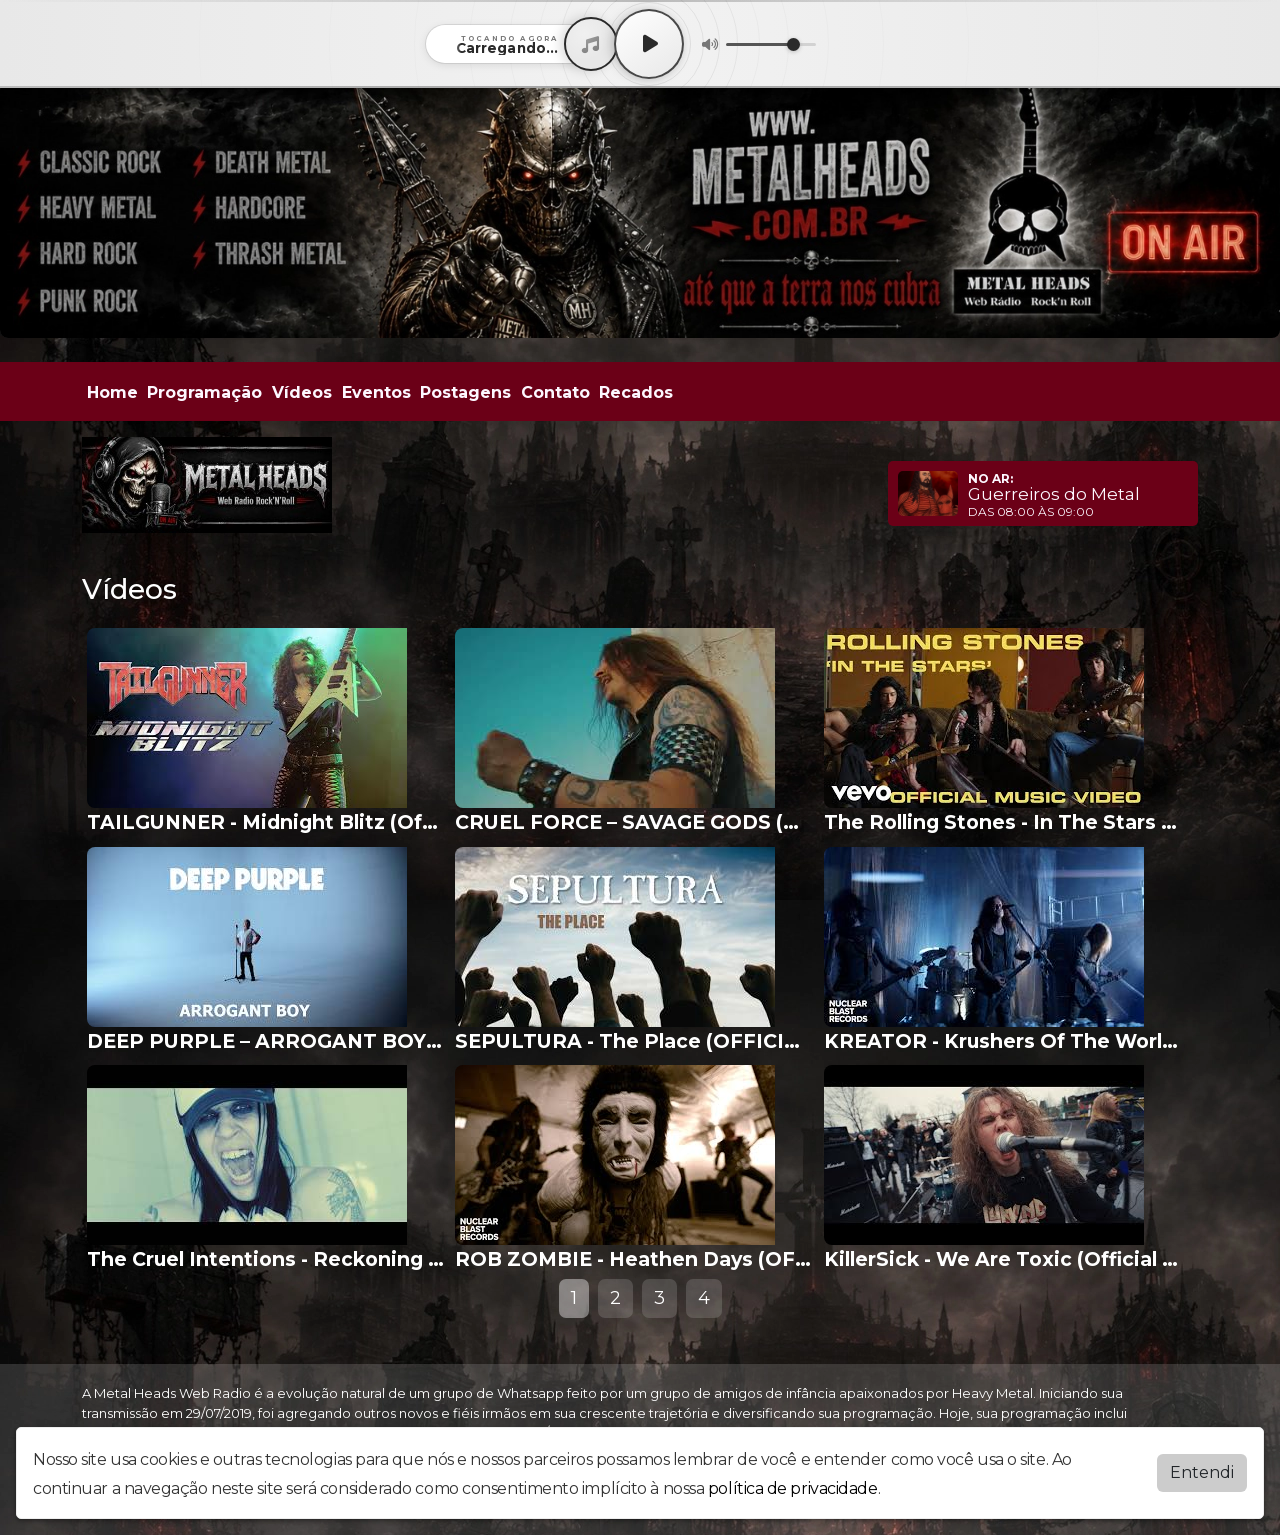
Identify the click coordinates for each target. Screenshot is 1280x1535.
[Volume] (771, 44)
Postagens (465, 392)
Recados (636, 392)
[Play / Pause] (649, 44)
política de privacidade (793, 1488)
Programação (204, 392)
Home (112, 392)
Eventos (376, 392)
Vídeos (302, 392)
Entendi (1202, 1472)
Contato (555, 392)
